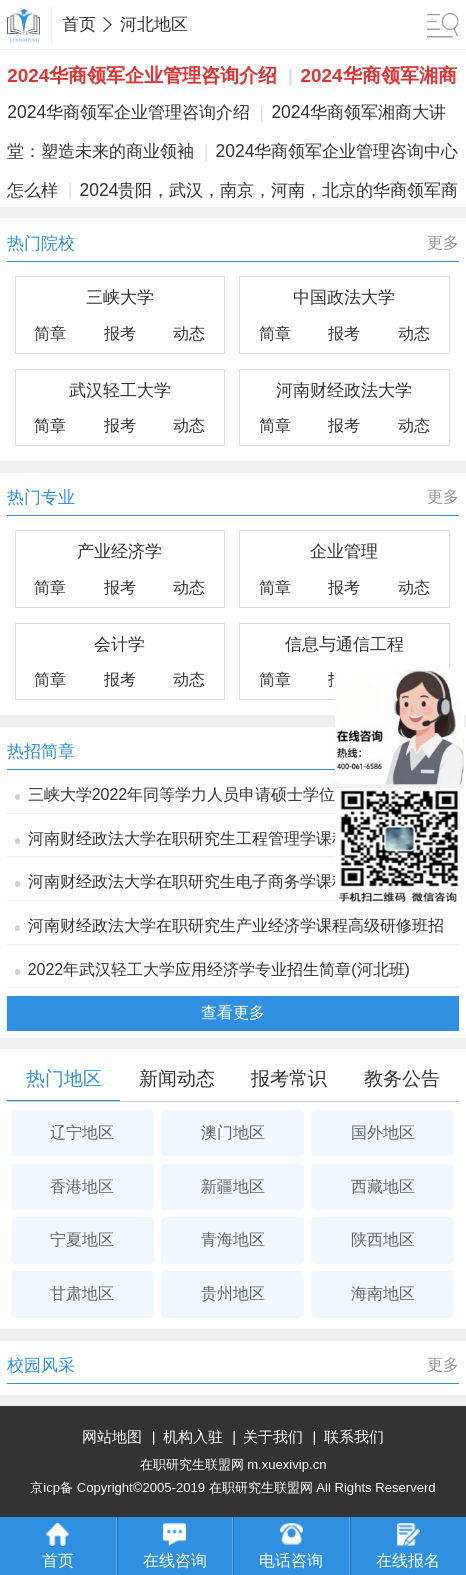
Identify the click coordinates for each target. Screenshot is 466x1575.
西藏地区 (383, 1186)
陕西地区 (383, 1239)
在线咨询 (175, 1546)
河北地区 (154, 24)
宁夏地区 (82, 1239)
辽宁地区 (82, 1132)
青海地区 (233, 1239)
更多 (443, 242)
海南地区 (383, 1293)
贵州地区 (233, 1293)
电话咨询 (291, 1546)
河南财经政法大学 (344, 390)
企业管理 (344, 551)
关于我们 (273, 1437)
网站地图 (112, 1437)
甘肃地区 (82, 1293)
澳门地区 (233, 1132)
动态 (189, 333)
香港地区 (82, 1186)
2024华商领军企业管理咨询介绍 (142, 75)
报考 (120, 333)
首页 (79, 24)
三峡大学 (120, 297)
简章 (50, 333)
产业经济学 (119, 551)
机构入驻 (193, 1437)
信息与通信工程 (344, 644)
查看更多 (233, 1012)
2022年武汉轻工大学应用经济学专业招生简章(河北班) (219, 969)
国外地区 (383, 1132)
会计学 (119, 644)
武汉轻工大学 (120, 390)
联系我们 (354, 1437)
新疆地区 (233, 1186)
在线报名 (408, 1546)
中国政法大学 (344, 297)
